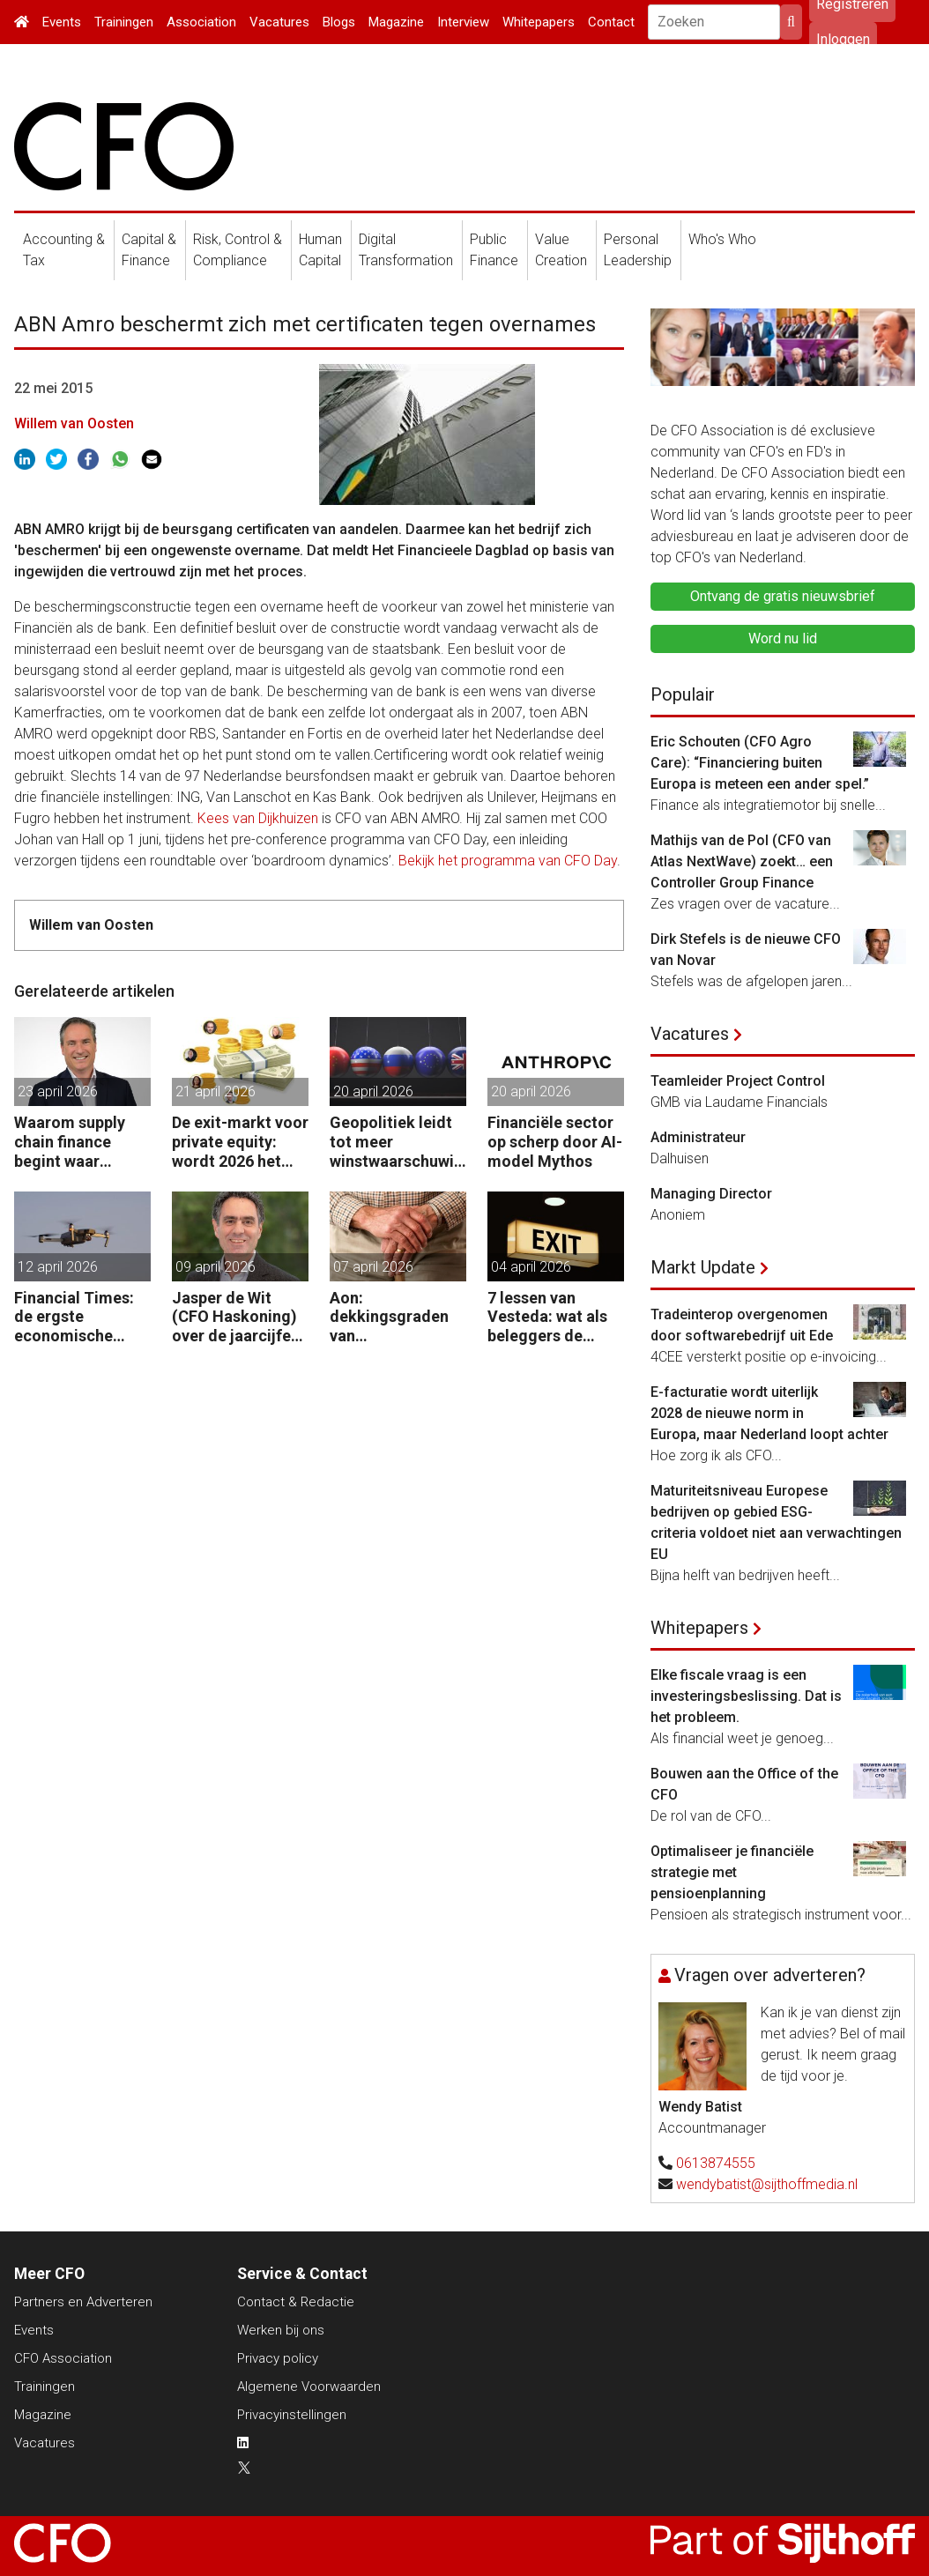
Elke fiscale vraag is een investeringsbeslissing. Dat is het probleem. (746, 1696)
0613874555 (715, 2163)
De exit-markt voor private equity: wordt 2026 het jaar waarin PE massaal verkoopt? (240, 1141)
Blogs (339, 22)
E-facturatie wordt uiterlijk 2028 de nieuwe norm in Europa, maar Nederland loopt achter (769, 1413)
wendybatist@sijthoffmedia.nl (767, 2184)
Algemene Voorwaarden (309, 2386)
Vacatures (279, 22)
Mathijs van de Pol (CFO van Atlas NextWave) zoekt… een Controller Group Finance (741, 861)
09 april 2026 (215, 1266)
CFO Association (63, 2358)
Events (61, 22)
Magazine (396, 22)
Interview (463, 22)
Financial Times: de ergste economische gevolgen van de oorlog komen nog (81, 1317)
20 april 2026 (373, 1091)
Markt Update (702, 1267)
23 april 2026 (58, 1091)
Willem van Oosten (74, 423)
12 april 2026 (58, 1266)
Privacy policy (277, 2358)
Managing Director (711, 1193)
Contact (611, 22)
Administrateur (698, 1137)
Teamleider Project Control (737, 1081)
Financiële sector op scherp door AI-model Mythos (554, 1141)
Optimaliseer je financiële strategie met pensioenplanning (732, 1872)
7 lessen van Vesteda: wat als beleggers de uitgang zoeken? (548, 1317)
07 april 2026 (373, 1266)
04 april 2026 (531, 1266)
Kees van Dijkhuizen (257, 818)
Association (201, 22)
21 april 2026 (215, 1091)
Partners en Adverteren (83, 2302)
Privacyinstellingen (291, 2415)
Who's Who (722, 239)
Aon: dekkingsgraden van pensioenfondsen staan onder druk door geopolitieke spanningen (395, 1317)
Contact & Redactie (295, 2302)
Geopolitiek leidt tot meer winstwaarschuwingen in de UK (396, 1141)
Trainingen (123, 22)
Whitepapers (538, 22)
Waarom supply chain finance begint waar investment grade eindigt (78, 1141)
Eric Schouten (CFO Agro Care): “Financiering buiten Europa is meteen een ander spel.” (759, 762)
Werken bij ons (280, 2330)
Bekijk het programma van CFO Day (507, 860)
